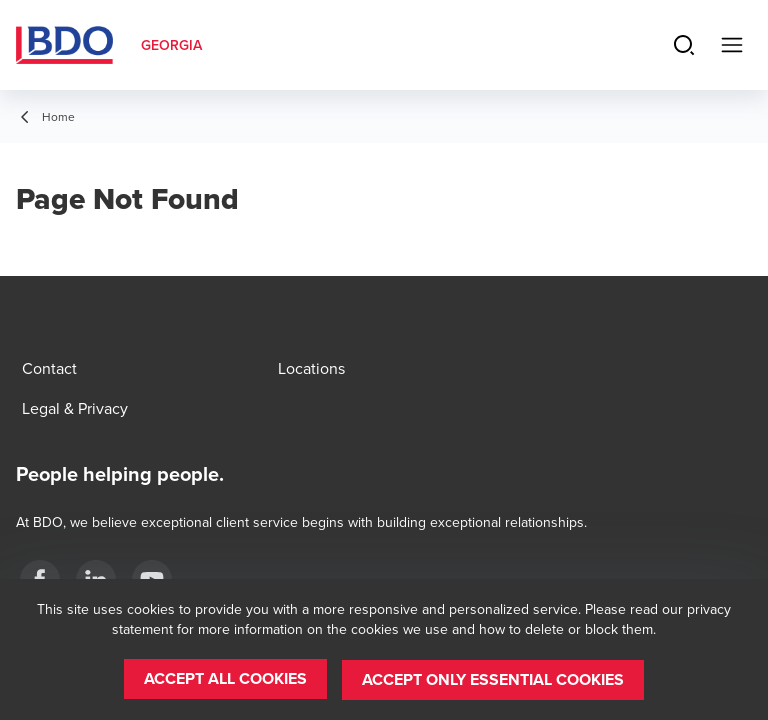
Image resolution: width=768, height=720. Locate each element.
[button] (225, 680)
